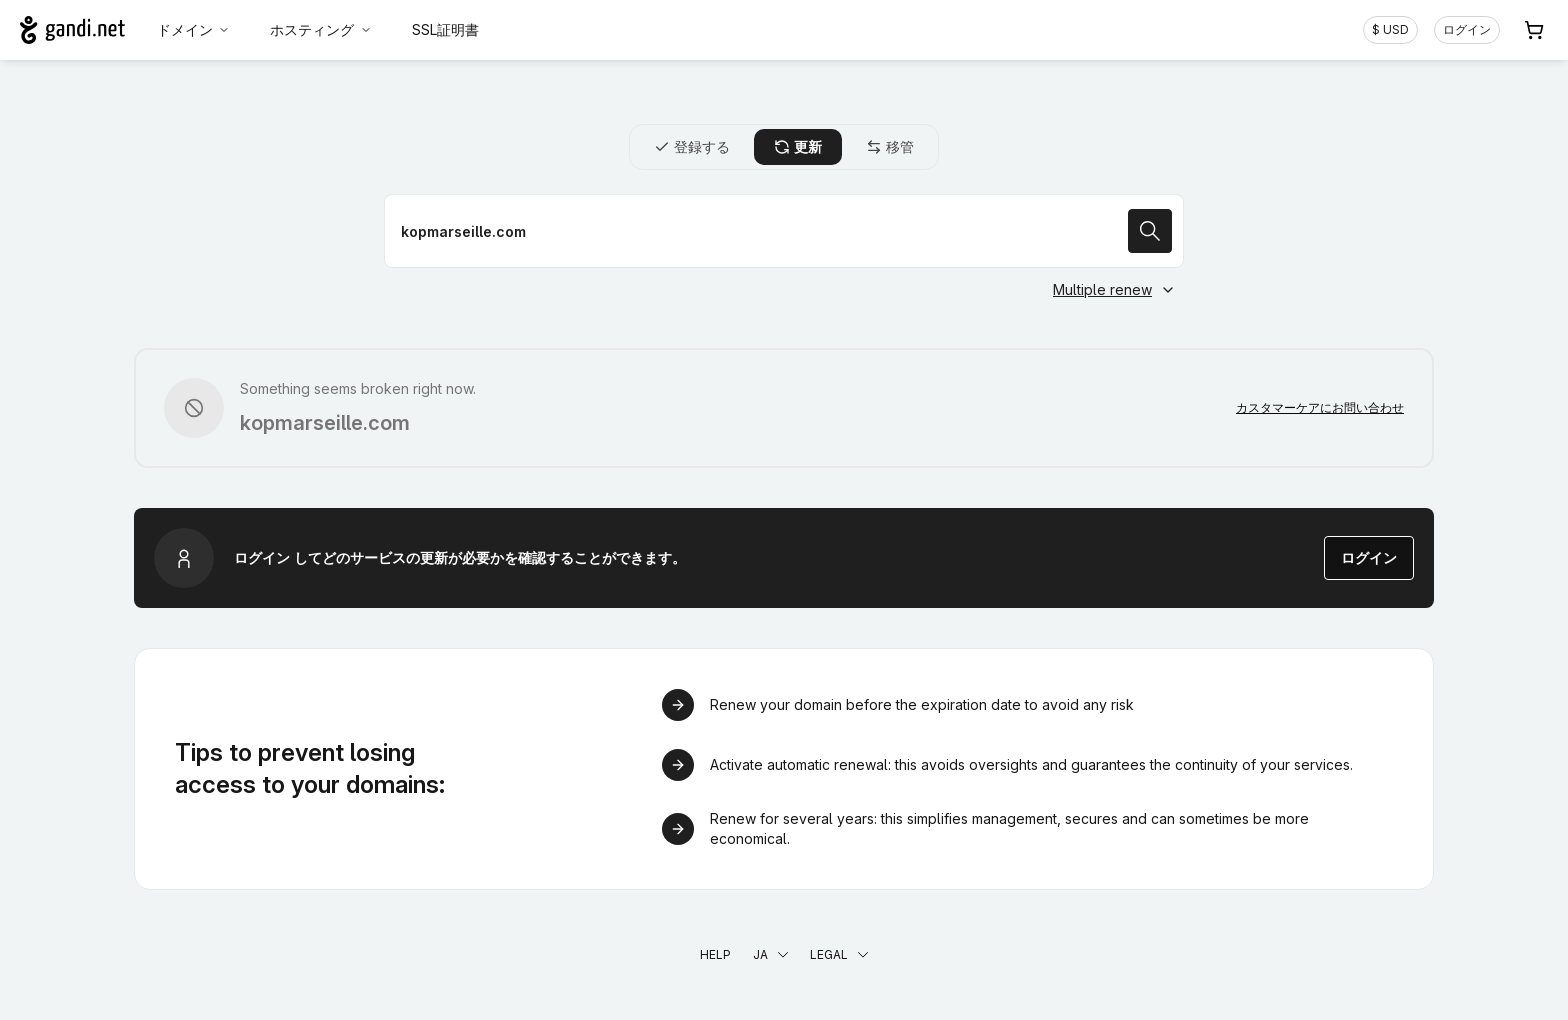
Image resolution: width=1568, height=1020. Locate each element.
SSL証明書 (445, 29)
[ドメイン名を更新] (784, 231)
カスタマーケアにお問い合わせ (1320, 407)
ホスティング (321, 29)
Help (715, 954)
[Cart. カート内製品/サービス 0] (1534, 30)
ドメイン (194, 29)
